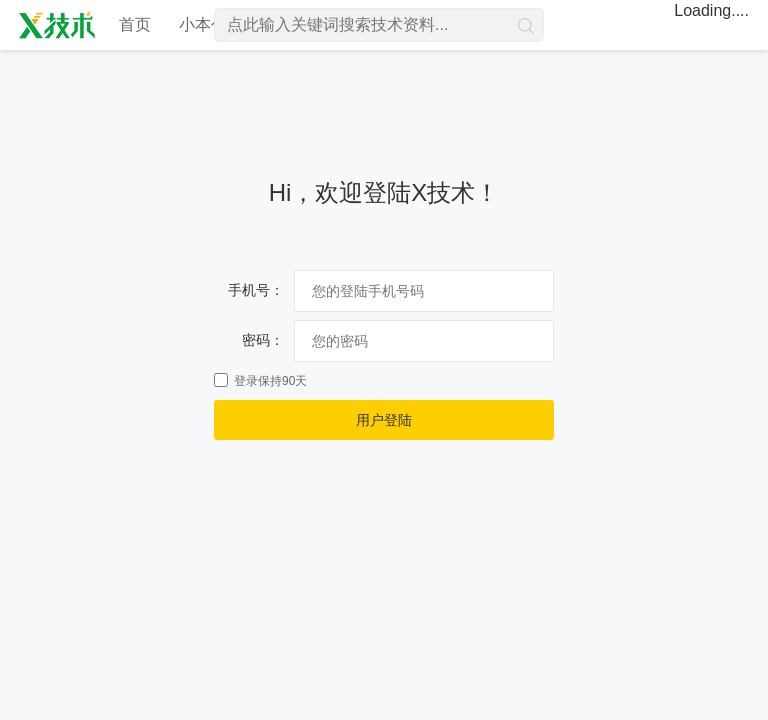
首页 (135, 24)
